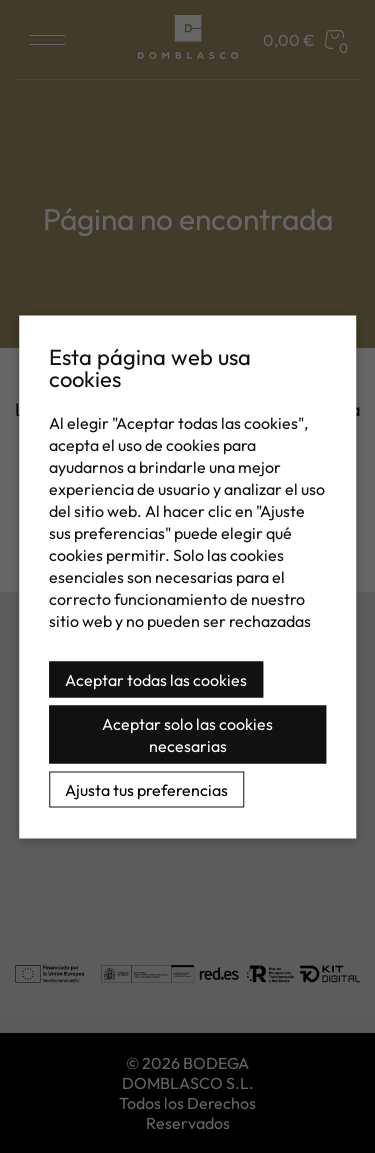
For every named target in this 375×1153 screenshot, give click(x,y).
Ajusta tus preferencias (146, 789)
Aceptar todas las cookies (156, 679)
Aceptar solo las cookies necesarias (187, 734)
